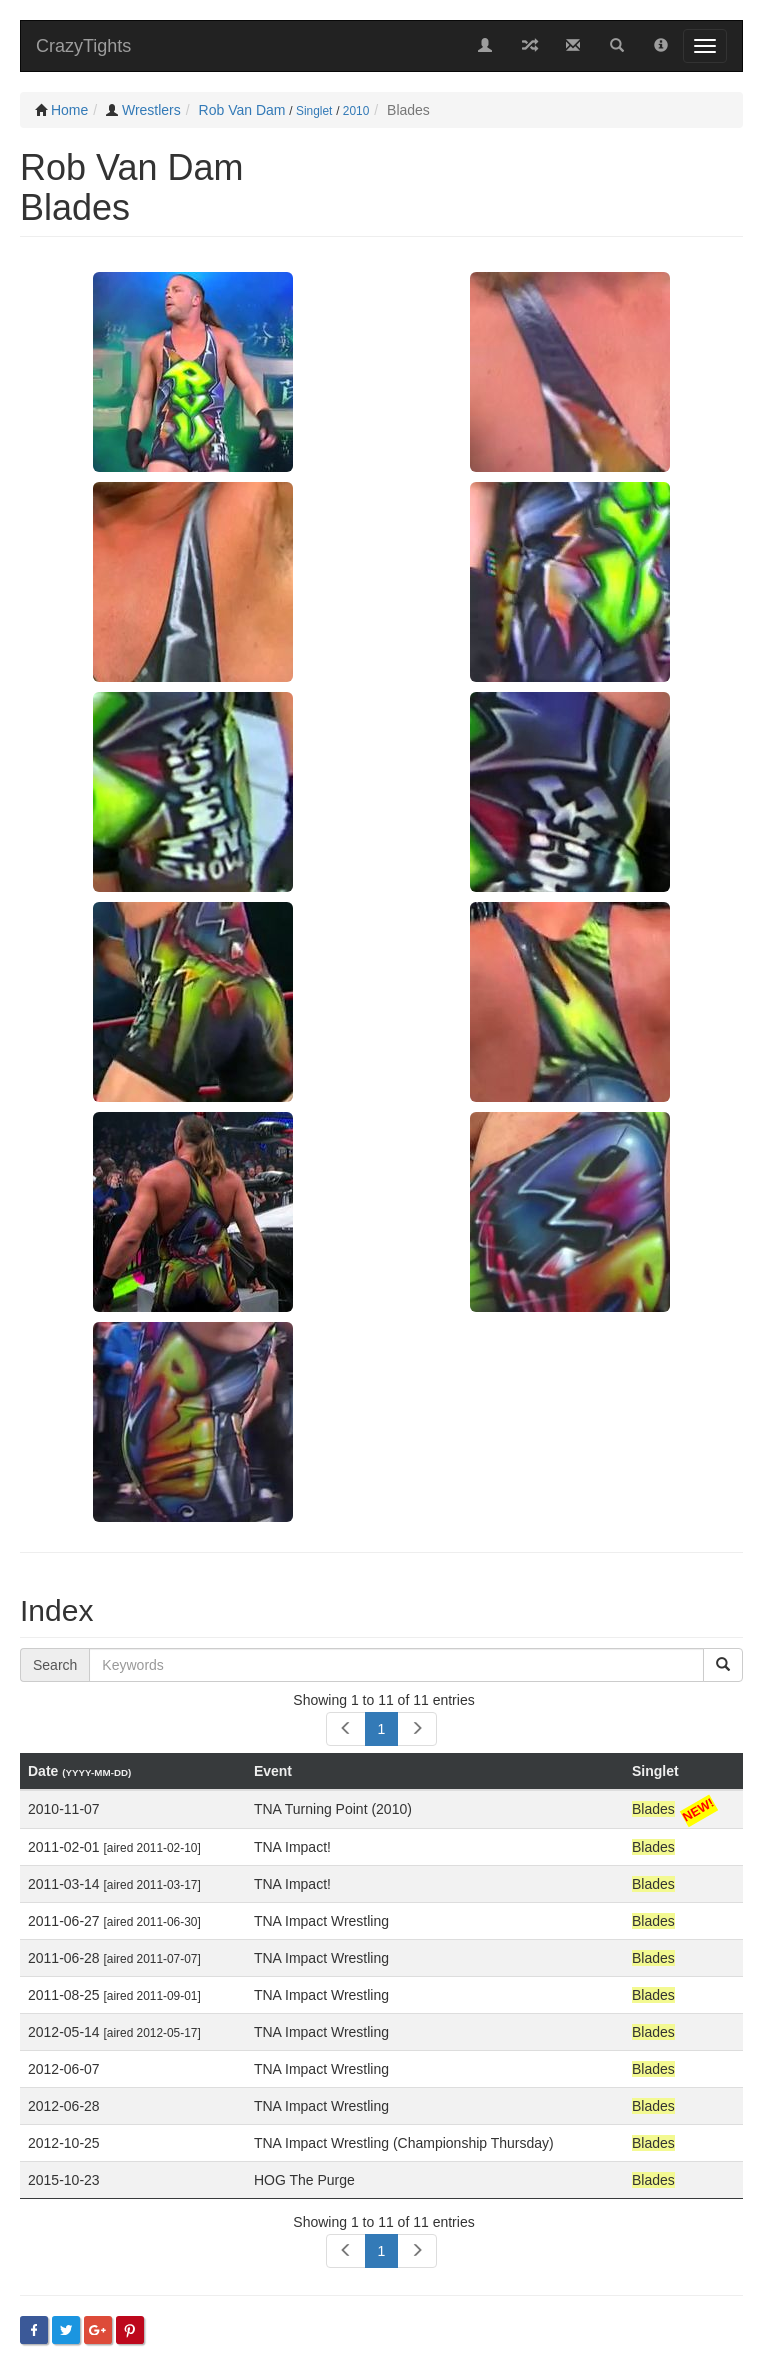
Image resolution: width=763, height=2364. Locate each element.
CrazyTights (83, 46)
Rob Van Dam (242, 110)
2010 (356, 111)
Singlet (314, 111)
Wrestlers (151, 110)
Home (69, 110)
